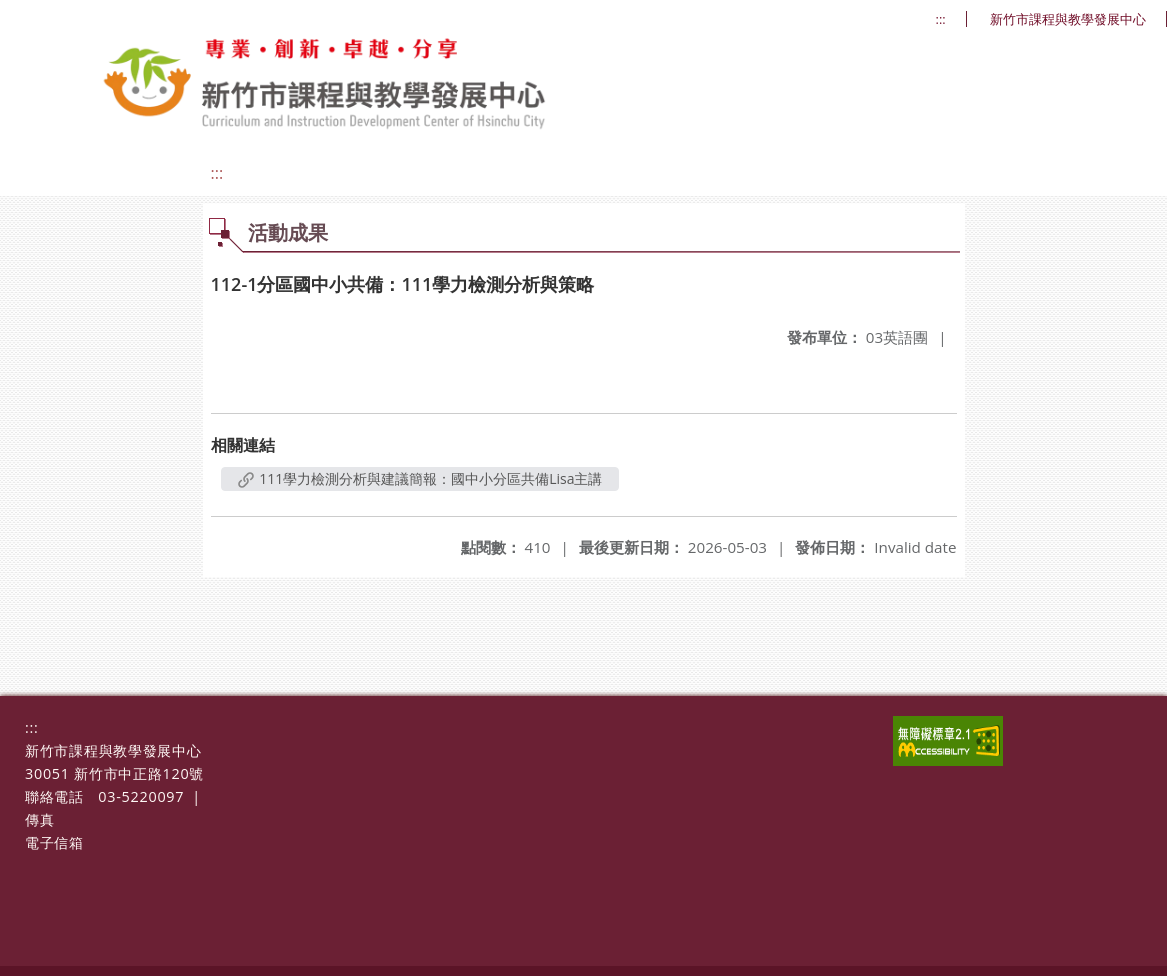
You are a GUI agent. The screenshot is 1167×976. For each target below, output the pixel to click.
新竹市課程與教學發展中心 (1068, 19)
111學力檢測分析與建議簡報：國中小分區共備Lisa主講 (420, 478)
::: (941, 19)
